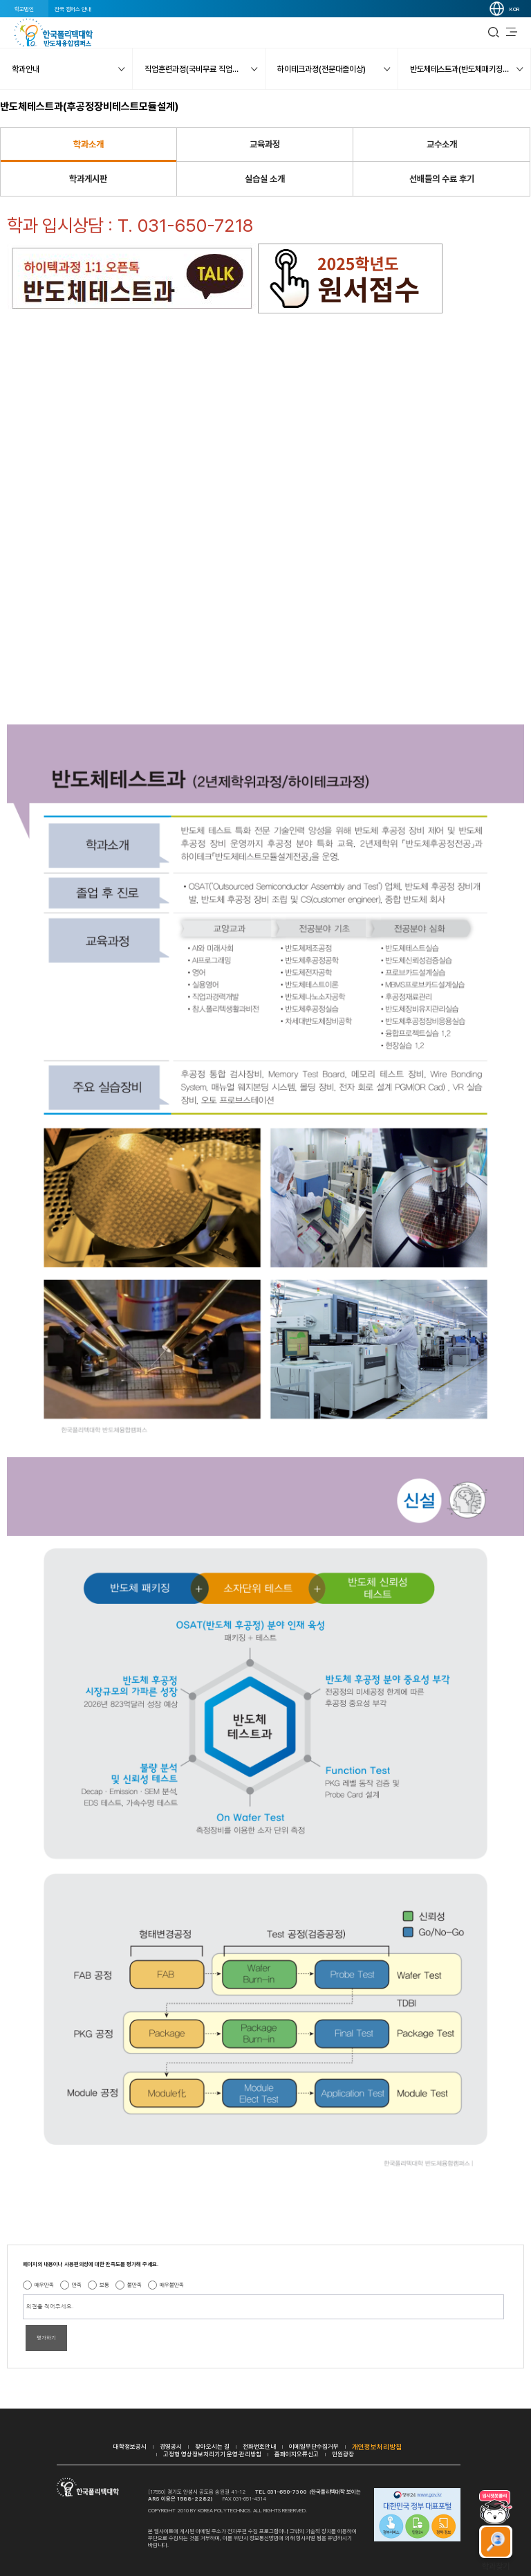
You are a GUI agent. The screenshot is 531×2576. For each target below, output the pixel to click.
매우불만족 (172, 2284)
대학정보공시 (130, 2446)
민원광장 (343, 2454)
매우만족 (44, 2284)
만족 (77, 2284)
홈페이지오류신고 (296, 2454)
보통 (104, 2284)
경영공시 (171, 2446)
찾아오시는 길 (212, 2446)
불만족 (134, 2284)
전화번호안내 (259, 2446)
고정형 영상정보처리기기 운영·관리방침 (212, 2454)
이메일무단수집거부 (314, 2446)
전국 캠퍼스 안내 (73, 9)
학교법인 (24, 9)
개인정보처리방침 (377, 2446)
